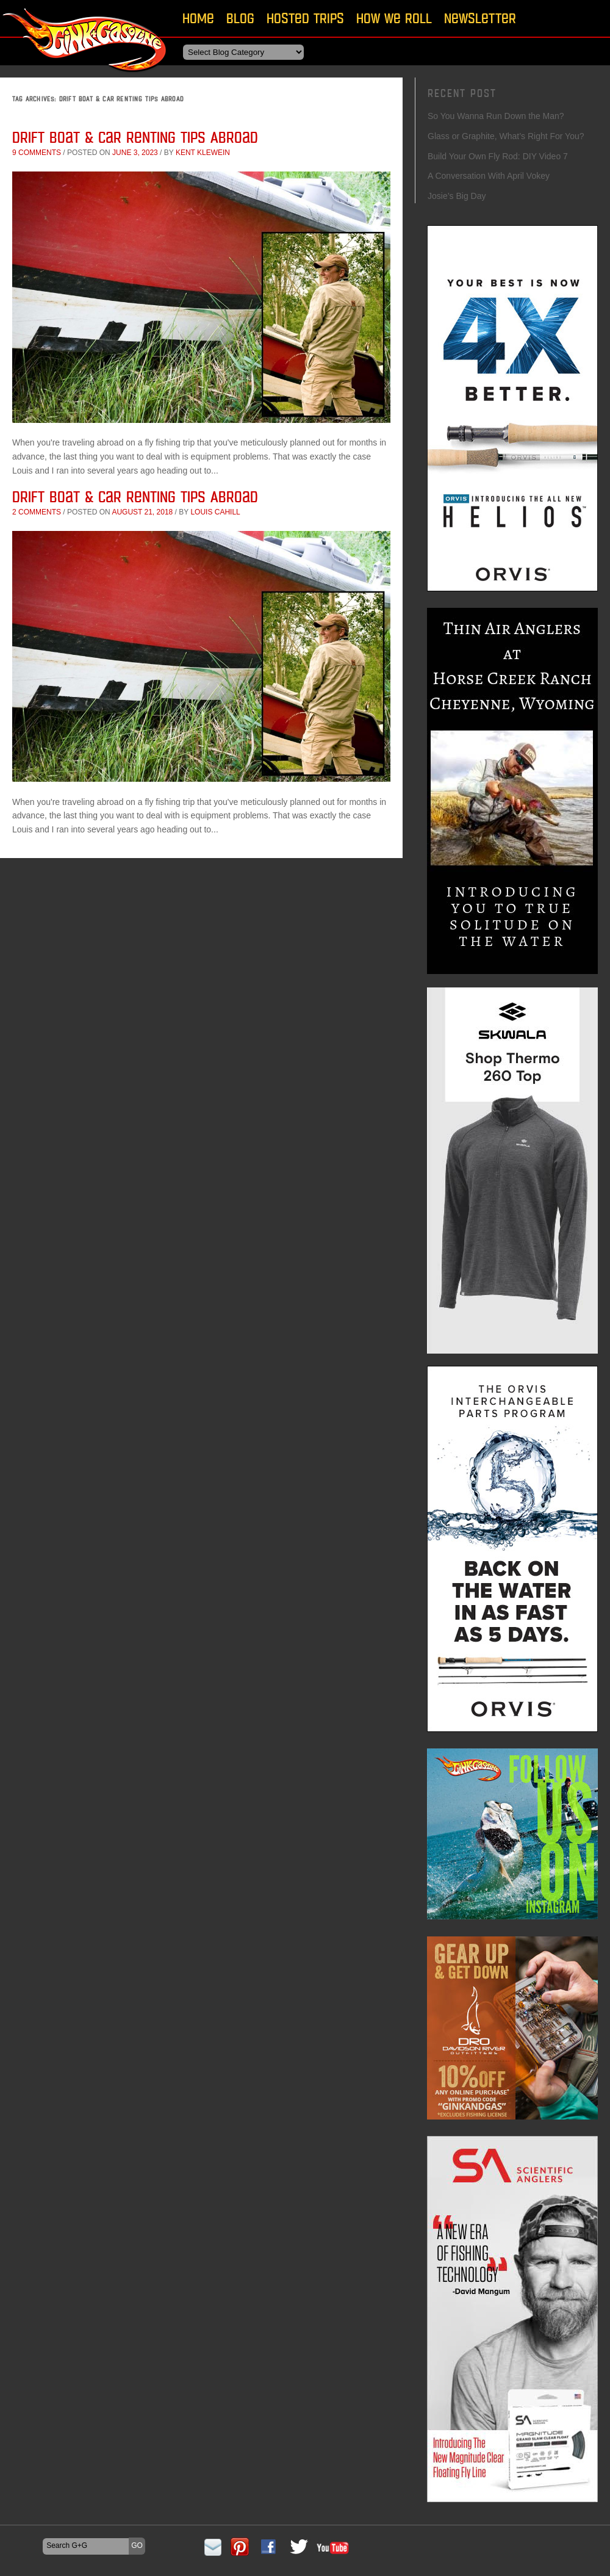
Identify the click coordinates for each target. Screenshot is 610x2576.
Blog (240, 18)
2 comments (36, 512)
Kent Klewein (203, 152)
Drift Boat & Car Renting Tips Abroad (135, 137)
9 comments (36, 152)
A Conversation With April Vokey (489, 176)
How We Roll (394, 18)
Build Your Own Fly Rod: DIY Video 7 (498, 156)
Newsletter (480, 18)
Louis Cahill (215, 512)
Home (198, 18)
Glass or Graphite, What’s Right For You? (506, 136)
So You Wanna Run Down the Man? (496, 116)
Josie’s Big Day (457, 196)
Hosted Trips (305, 18)
